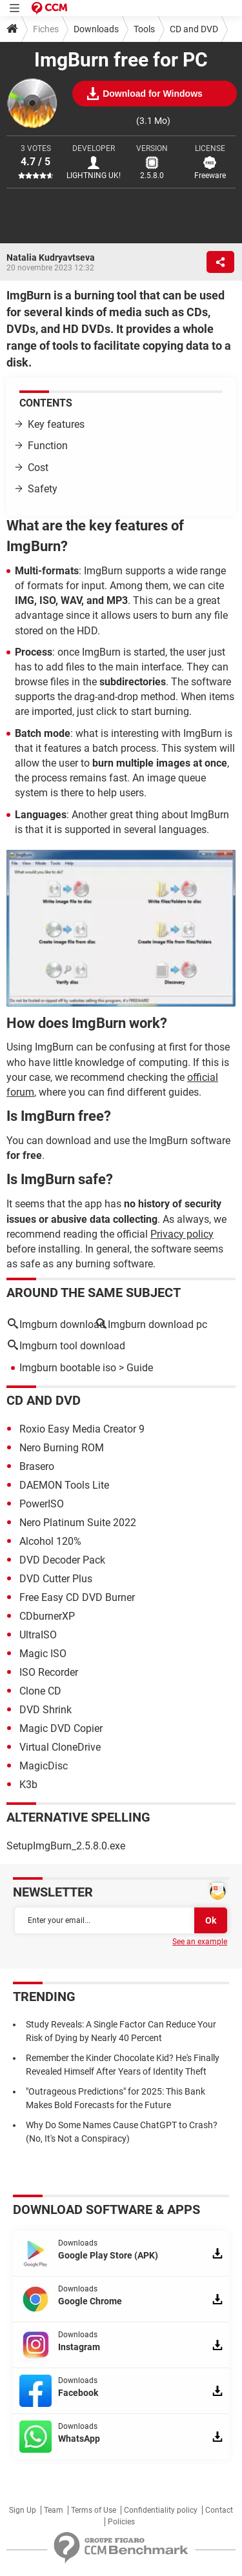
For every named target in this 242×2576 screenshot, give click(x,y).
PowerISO (41, 1504)
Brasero (36, 1466)
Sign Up (22, 2510)
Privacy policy (182, 1234)
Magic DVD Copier (61, 1728)
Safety (42, 489)
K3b (28, 1784)
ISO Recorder (48, 1672)
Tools (144, 29)
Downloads (96, 29)
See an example (199, 1941)
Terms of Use (93, 2510)
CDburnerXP (47, 1616)
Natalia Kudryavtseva (50, 257)
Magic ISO (42, 1653)
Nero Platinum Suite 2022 (77, 1522)
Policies (121, 2521)
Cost (38, 467)
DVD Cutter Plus (55, 1579)
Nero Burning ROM (61, 1448)
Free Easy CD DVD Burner (77, 1597)
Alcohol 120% (50, 1541)
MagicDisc (43, 1766)
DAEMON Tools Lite (64, 1485)
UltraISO (38, 1635)
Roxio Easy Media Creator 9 (82, 1429)
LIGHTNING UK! (93, 175)
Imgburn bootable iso (67, 1368)
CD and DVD (194, 29)
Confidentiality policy (160, 2510)
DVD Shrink (45, 1710)
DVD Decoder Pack (62, 1560)
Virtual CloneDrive (60, 1747)
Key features (56, 424)
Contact (219, 2510)
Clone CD (40, 1691)
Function (48, 445)
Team (53, 2510)
